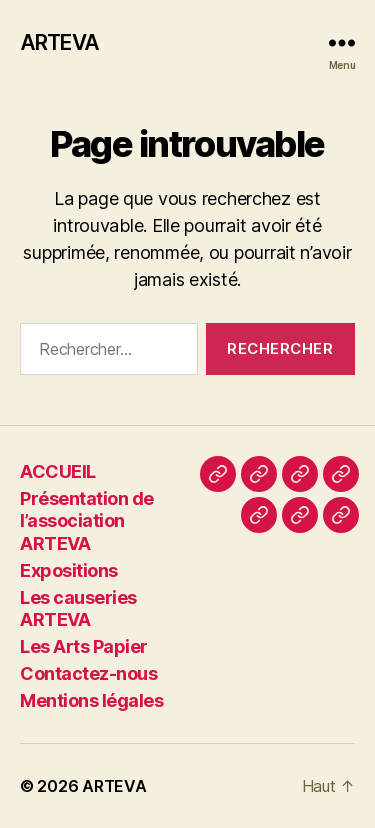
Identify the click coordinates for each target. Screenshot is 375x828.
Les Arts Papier (84, 646)
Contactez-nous (88, 673)
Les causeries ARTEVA (78, 609)
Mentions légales (91, 700)
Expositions (69, 570)
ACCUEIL (58, 471)
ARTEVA (59, 42)
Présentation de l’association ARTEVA (87, 521)
